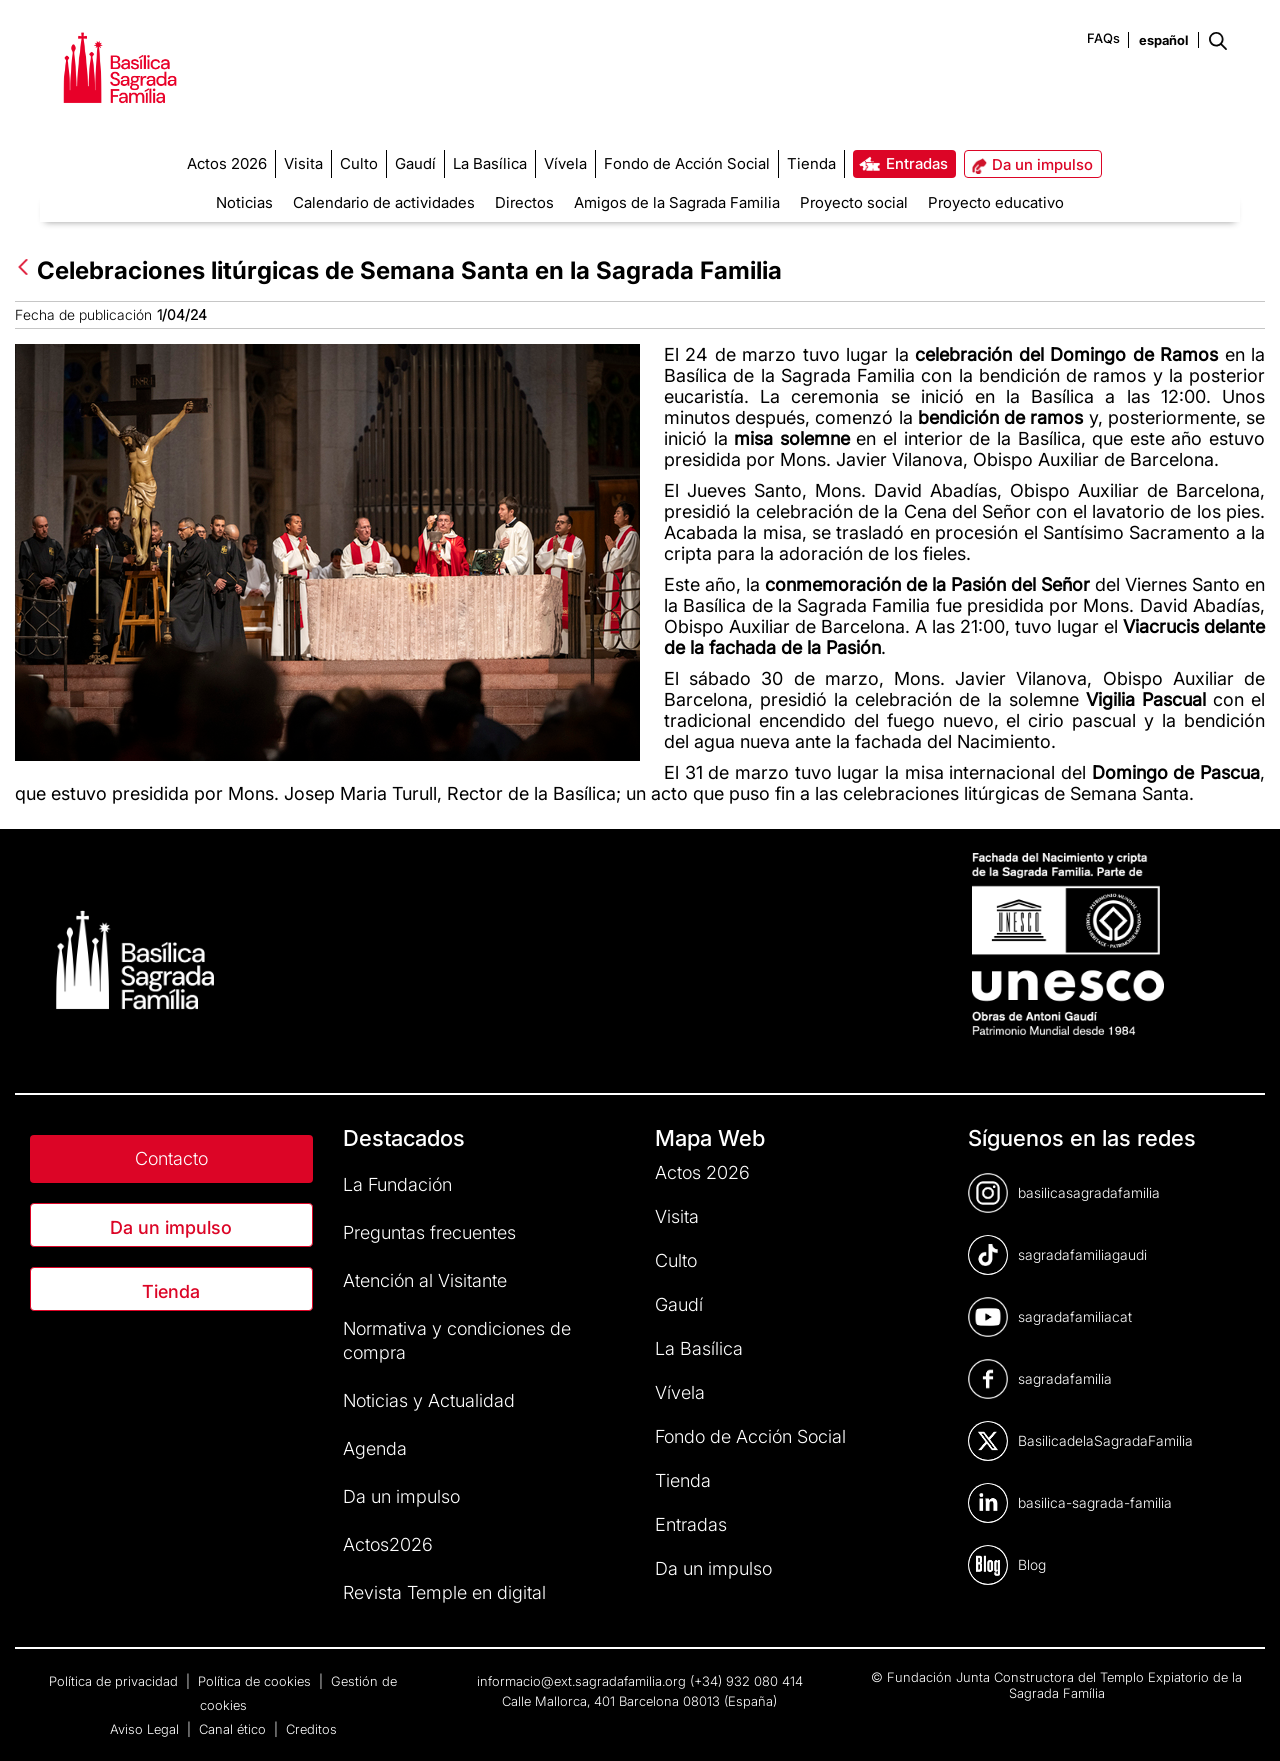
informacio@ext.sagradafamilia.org (581, 1681)
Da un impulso (171, 1227)
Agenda (375, 1448)
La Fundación (397, 1184)
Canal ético (234, 1729)
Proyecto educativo (996, 202)
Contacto (171, 1158)
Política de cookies (256, 1681)
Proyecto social (854, 202)
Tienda (171, 1291)
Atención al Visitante (425, 1280)
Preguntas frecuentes (429, 1232)
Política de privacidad (115, 1681)
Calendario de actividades (384, 202)
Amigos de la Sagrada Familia (677, 202)
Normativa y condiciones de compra (457, 1340)
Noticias (244, 202)
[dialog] (1242, 1721)
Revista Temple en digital (444, 1592)
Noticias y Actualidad (429, 1400)
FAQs (1103, 38)
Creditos (311, 1729)
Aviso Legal (146, 1729)
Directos (524, 202)
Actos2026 (388, 1544)
